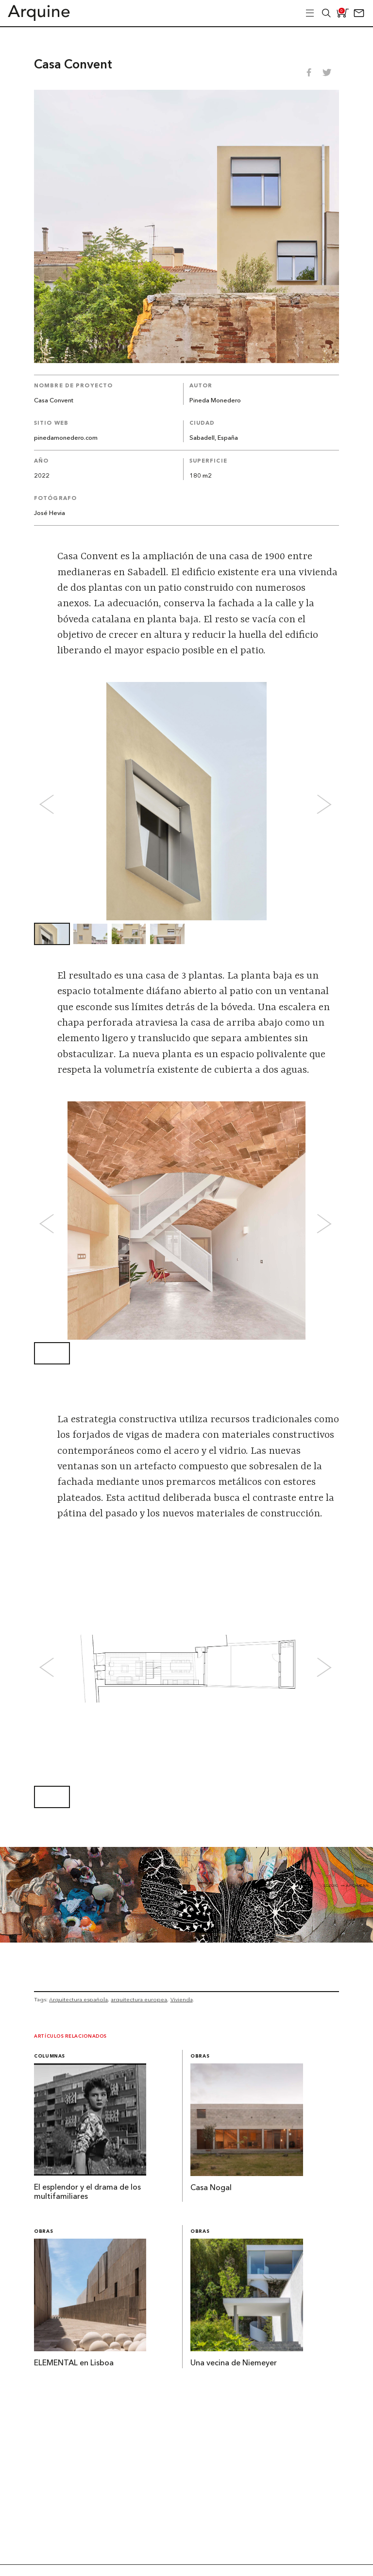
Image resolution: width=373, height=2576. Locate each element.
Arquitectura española (78, 1999)
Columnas (49, 2056)
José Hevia (49, 513)
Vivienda (181, 1999)
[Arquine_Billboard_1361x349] (186, 1939)
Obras (199, 2056)
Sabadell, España (213, 438)
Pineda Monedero (215, 401)
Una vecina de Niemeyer (233, 2363)
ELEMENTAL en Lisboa (74, 2363)
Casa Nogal (211, 2188)
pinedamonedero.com (66, 438)
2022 (42, 476)
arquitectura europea (139, 1999)
